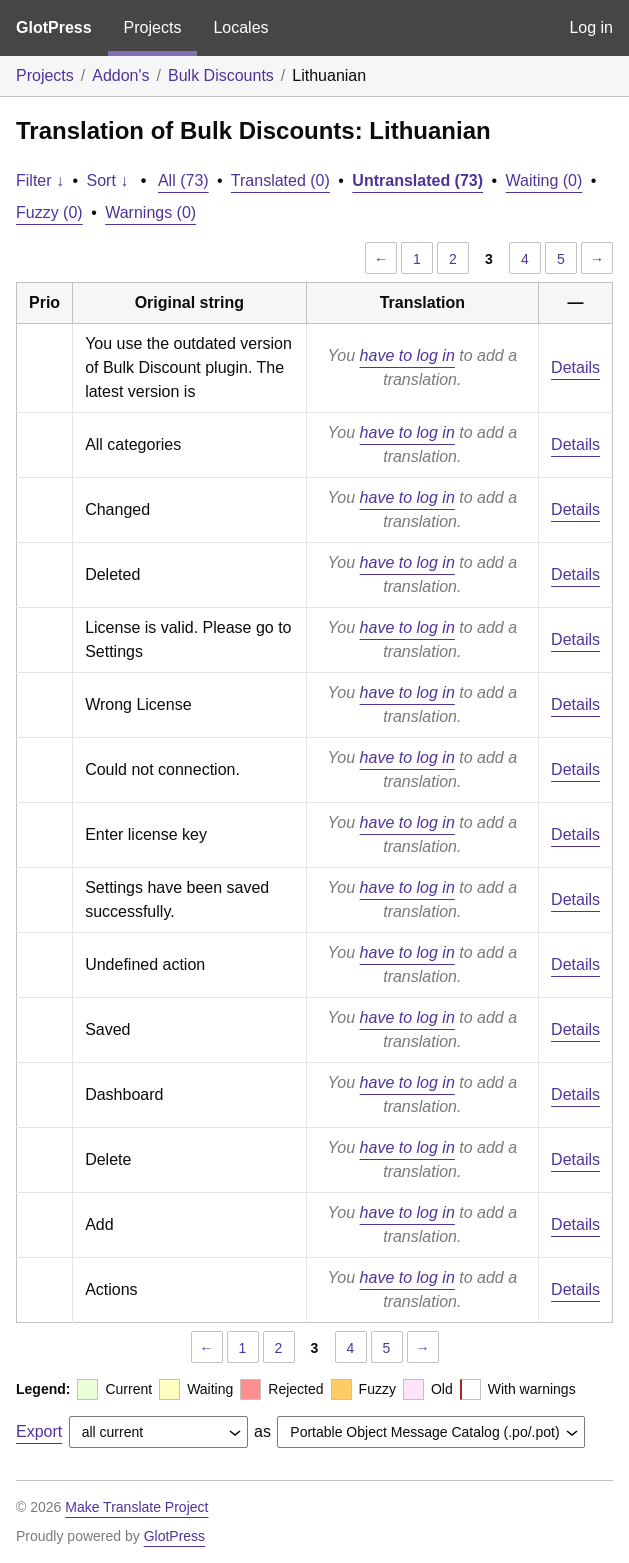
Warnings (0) (150, 212)
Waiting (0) (544, 180)
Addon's (120, 75)
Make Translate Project (136, 1507)
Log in (591, 27)
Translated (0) (280, 180)
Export (39, 1431)
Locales (240, 27)
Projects (153, 27)
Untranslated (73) (417, 180)
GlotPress (54, 27)
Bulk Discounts (221, 75)
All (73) (183, 180)
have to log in (407, 355)
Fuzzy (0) (49, 212)
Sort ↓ (108, 180)
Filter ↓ (40, 180)
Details (575, 367)
